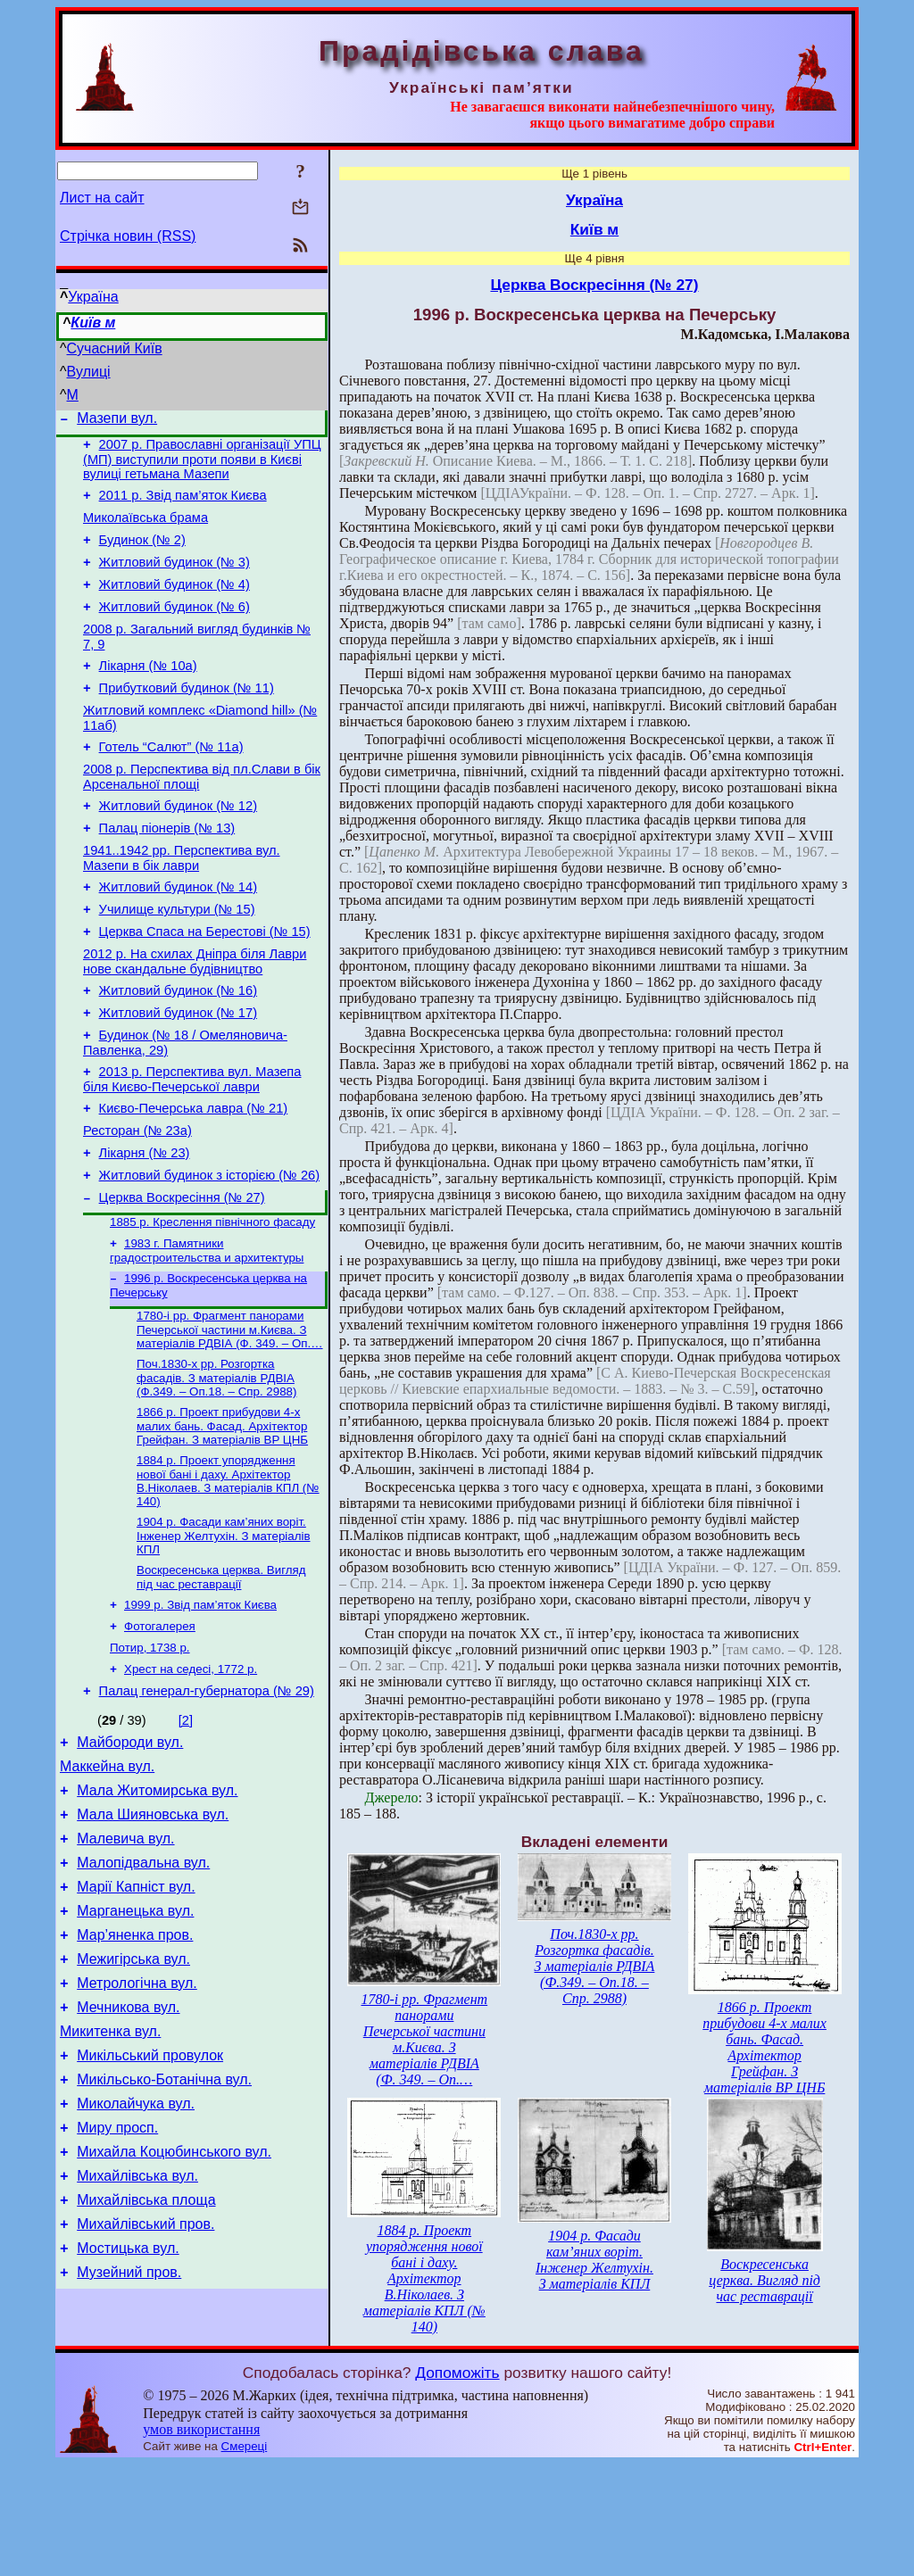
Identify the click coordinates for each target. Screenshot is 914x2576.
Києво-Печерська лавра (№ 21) (193, 1178)
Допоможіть (457, 2484)
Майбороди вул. (130, 1851)
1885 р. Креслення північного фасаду (212, 1304)
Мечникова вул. (128, 2145)
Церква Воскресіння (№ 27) (182, 1278)
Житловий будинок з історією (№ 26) (209, 1253)
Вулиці (89, 371)
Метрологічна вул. (137, 2118)
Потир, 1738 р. (150, 1749)
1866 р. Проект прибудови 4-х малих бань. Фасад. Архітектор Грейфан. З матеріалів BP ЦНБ (222, 1516)
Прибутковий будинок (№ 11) (186, 717)
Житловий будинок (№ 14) (178, 935)
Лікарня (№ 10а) (148, 692)
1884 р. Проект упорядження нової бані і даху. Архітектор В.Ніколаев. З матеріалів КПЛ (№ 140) (228, 1573)
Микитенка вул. (110, 2172)
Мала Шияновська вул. (152, 1931)
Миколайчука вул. (136, 2252)
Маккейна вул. (107, 1877)
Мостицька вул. (128, 2413)
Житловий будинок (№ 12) (178, 846)
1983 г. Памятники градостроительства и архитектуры (206, 1334)
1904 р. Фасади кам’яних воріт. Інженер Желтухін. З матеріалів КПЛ (224, 1630)
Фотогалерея (159, 1726)
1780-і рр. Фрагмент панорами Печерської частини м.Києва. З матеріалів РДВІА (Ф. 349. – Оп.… (230, 1416)
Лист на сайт (102, 197)
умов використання (201, 2541)
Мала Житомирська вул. (157, 1904)
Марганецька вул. (135, 2038)
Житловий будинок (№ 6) (174, 628)
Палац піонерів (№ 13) (167, 871)
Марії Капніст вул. (136, 2011)
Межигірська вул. (133, 2092)
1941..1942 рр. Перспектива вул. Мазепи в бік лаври (181, 903)
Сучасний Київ (114, 348)
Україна (93, 296)
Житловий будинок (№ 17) (178, 1074)
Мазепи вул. (117, 420)
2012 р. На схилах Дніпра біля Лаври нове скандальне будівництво (194, 1017)
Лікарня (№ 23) (144, 1228)
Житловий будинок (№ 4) (174, 603)
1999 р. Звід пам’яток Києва (200, 1703)
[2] (186, 1826)
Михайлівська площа (146, 2359)
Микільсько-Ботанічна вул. (164, 2225)
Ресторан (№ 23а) (137, 1203)
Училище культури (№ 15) (177, 960)
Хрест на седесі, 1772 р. (190, 1772)
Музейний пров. (129, 2440)
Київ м (93, 322)
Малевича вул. (125, 1958)
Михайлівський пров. (145, 2386)
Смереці (244, 2558)
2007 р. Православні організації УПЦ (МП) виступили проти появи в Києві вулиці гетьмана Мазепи (202, 464)
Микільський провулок (150, 2199)
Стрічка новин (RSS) (127, 236)
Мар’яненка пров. (135, 2065)
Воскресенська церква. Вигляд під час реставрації (221, 1673)
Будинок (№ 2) (142, 553)
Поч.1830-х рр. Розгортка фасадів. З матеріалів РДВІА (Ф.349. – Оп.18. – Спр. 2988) (216, 1466)
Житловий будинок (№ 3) (174, 578)
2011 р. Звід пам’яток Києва (183, 503)
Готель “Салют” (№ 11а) (171, 781)
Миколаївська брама (145, 528)
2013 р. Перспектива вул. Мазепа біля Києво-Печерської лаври (192, 1146)
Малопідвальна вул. (143, 1984)
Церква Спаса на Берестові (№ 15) (205, 985)
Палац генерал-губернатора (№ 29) (206, 1797)
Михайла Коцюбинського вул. (174, 2306)
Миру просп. (117, 2279)
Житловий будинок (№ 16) (178, 1049)
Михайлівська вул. (137, 2332)
